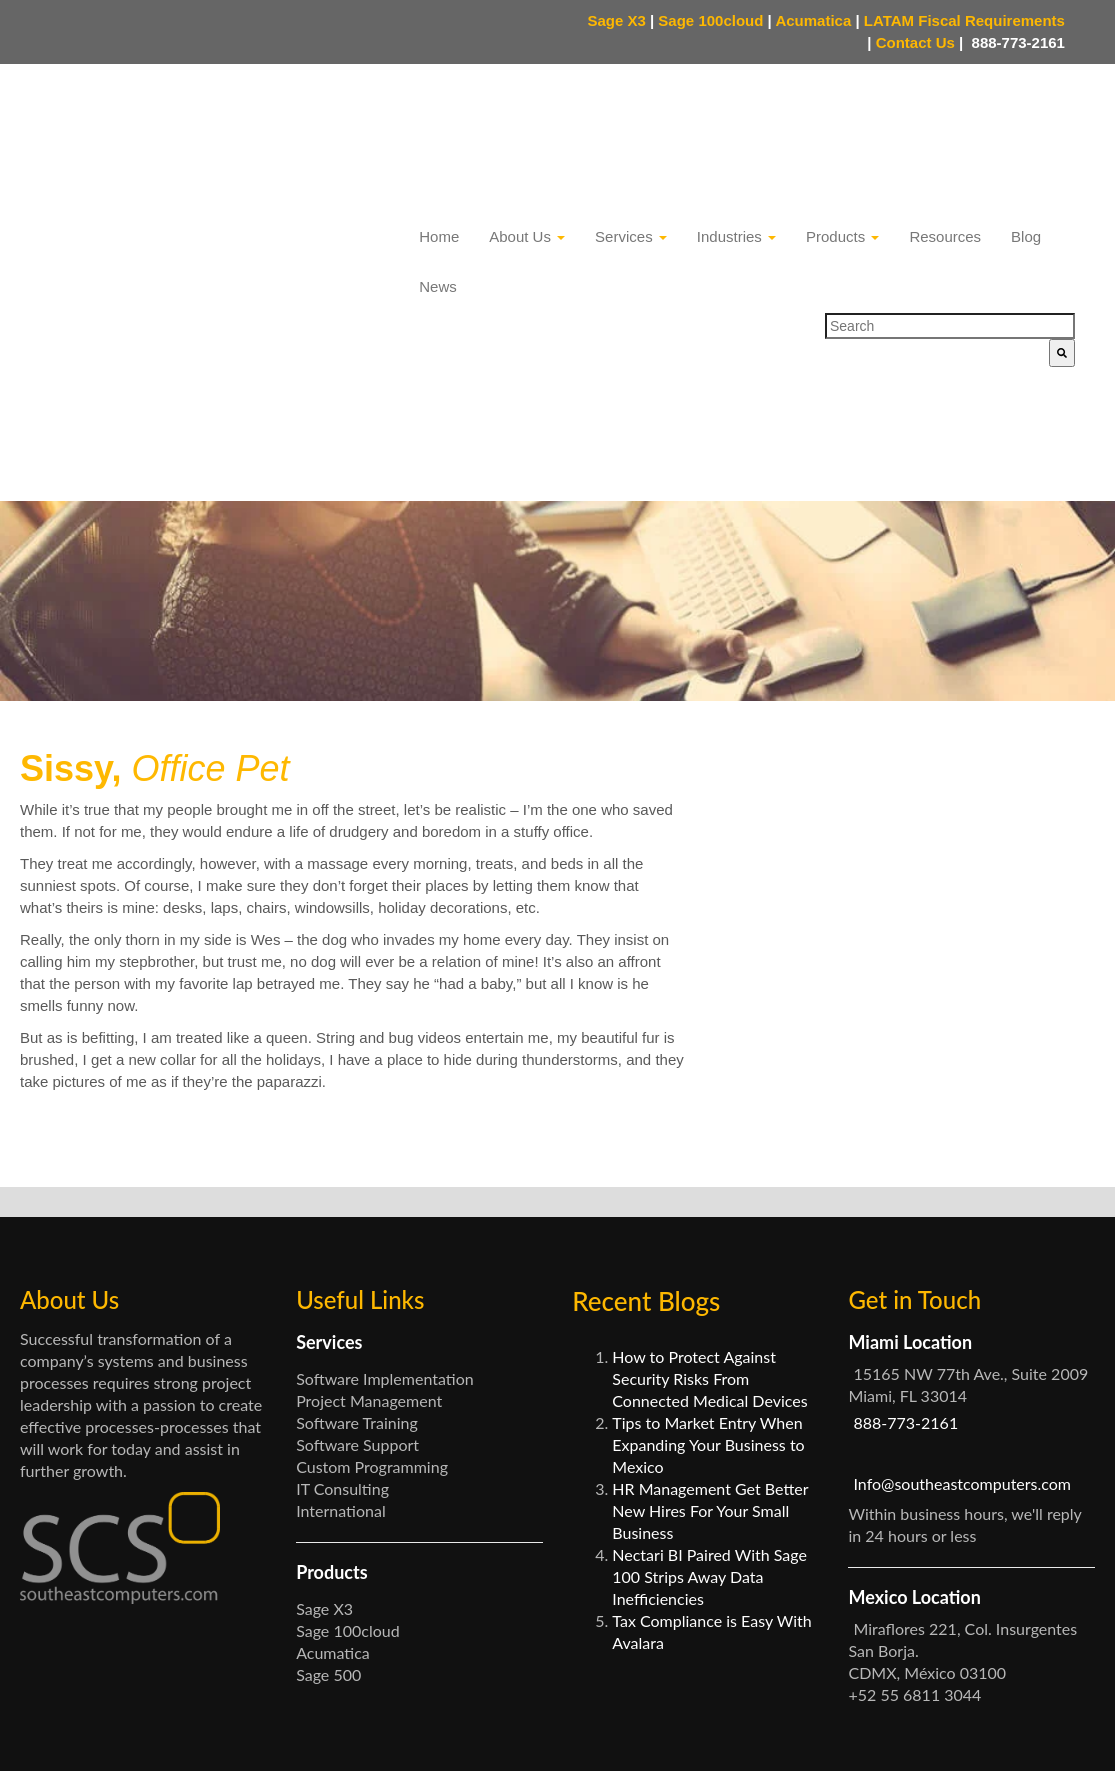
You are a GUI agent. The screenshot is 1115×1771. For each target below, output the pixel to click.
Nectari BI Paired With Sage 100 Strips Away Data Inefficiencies (709, 1408)
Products (842, 129)
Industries (736, 129)
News (438, 179)
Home (439, 129)
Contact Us (920, 42)
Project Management (369, 1232)
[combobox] (950, 219)
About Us (527, 129)
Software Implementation (385, 1210)
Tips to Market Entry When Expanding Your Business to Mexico (708, 1276)
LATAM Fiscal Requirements (964, 20)
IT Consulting (342, 1320)
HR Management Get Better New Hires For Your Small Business (710, 1342)
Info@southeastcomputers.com (962, 1315)
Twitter (989, 1733)
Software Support (357, 1276)
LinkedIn (1059, 1733)
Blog (1026, 129)
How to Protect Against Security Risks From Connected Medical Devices (709, 1210)
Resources (945, 129)
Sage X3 (616, 20)
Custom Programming (372, 1298)
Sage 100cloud (710, 20)
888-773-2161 (1016, 42)
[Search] (1062, 246)
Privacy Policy (417, 1738)
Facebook (915, 1733)
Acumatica (813, 20)
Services (631, 129)
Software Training (357, 1254)
